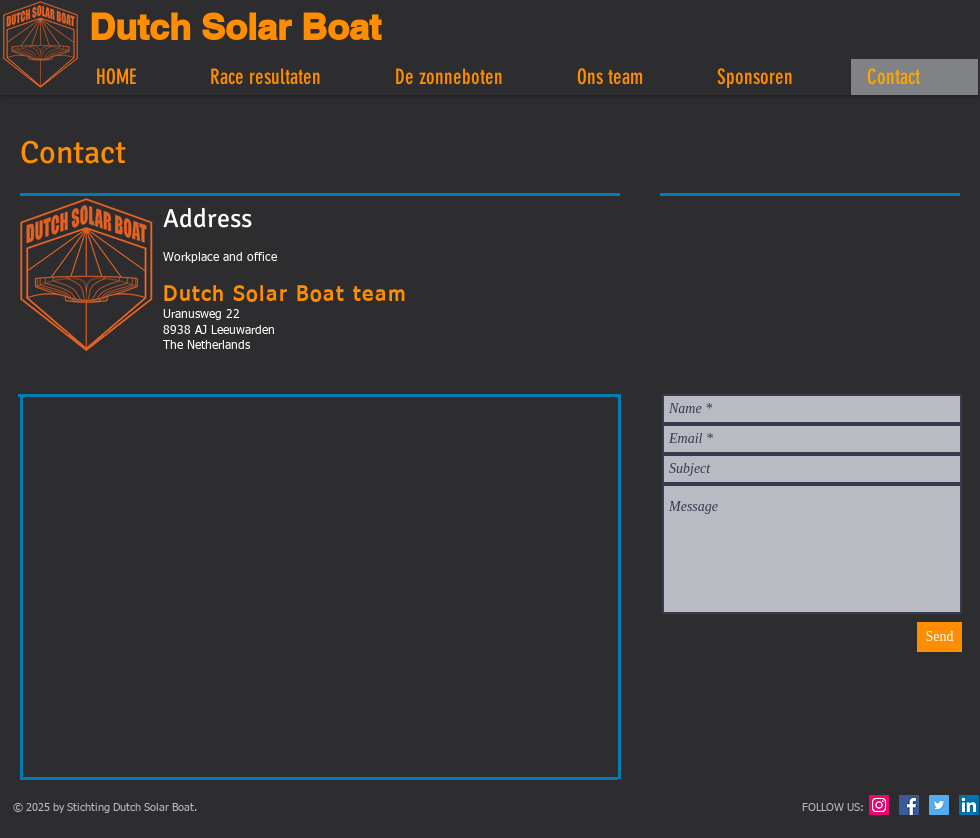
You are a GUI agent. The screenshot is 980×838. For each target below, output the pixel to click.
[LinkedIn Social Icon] (969, 805)
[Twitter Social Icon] (939, 805)
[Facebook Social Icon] (909, 805)
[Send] (939, 637)
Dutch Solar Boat (235, 26)
